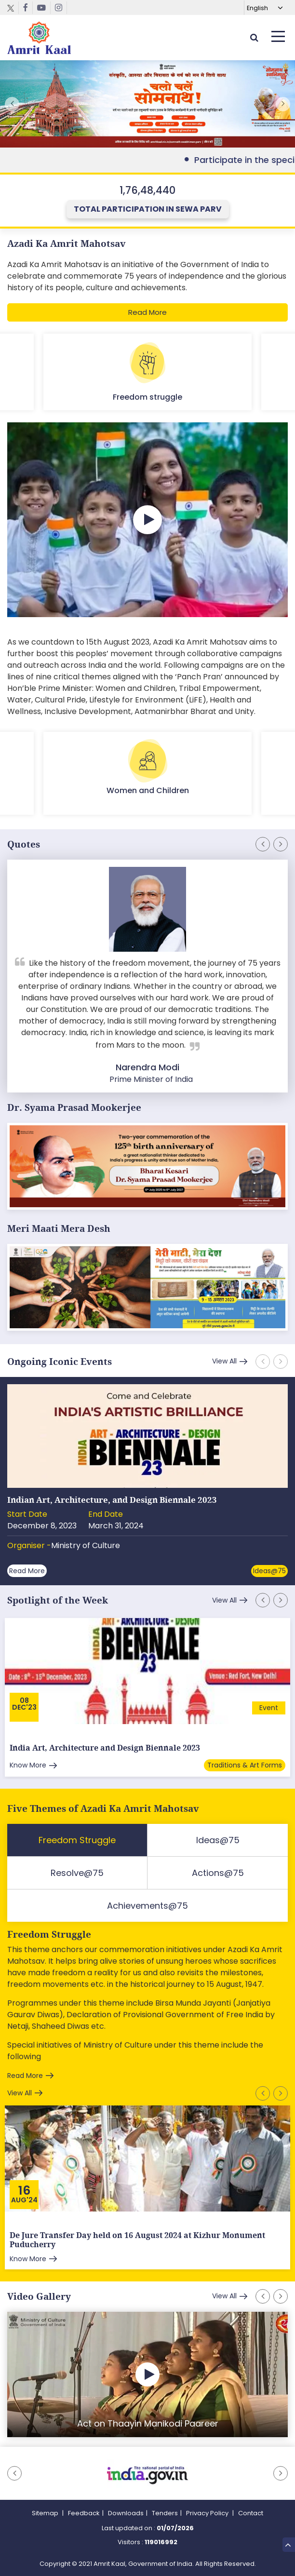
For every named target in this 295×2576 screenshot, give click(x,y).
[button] (283, 104)
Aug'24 (24, 2200)
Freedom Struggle (49, 1934)
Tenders (165, 2513)
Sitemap (46, 2513)
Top (288, 2544)
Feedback (84, 2513)
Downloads (126, 2513)
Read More (147, 312)
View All (224, 1361)
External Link (147, 104)
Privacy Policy (208, 2513)
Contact (250, 2513)
